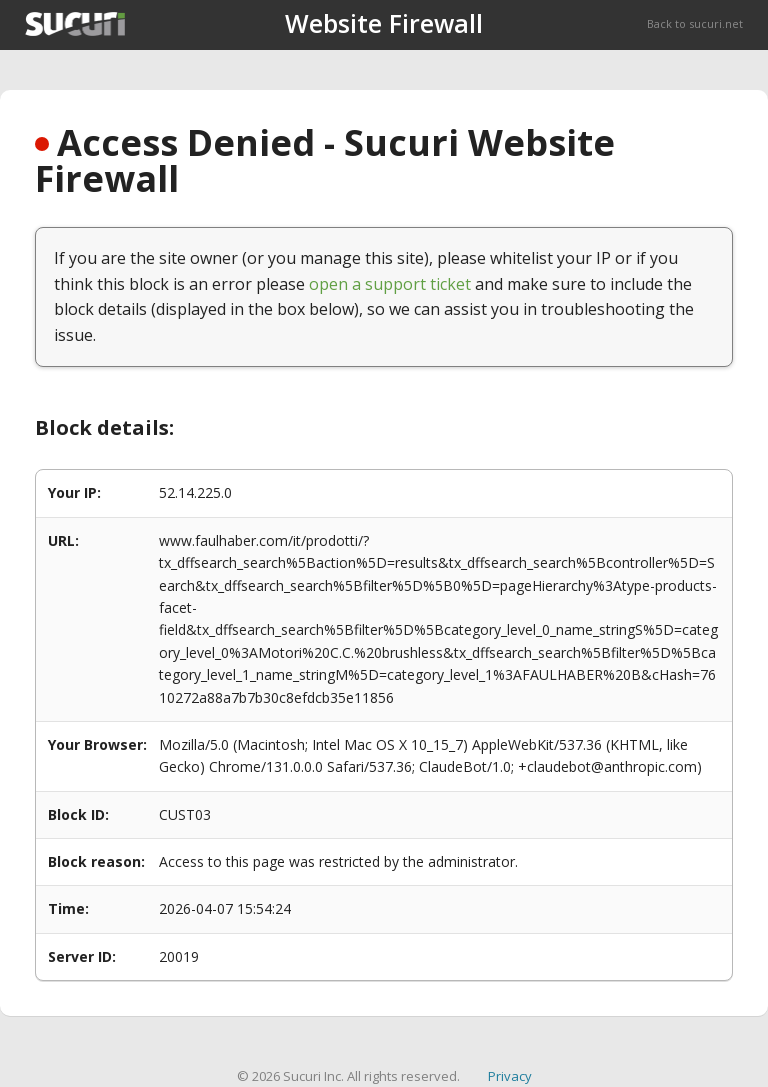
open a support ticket (390, 284)
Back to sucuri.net (695, 23)
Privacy (510, 1076)
